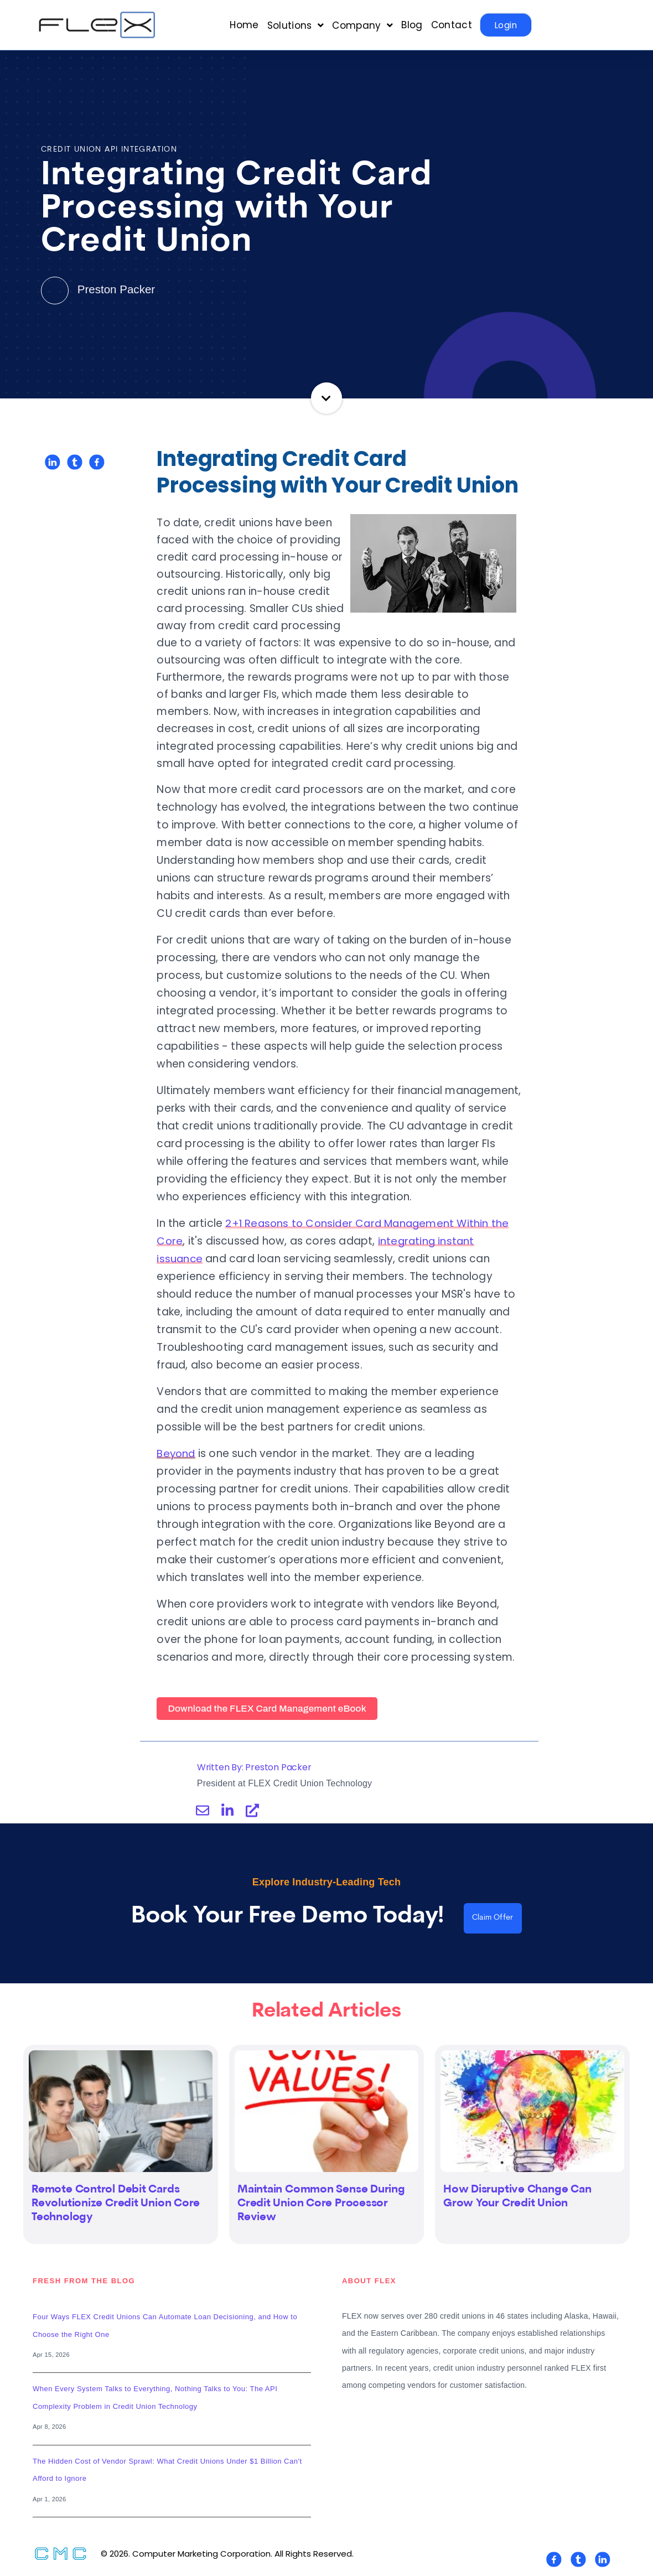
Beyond (176, 1453)
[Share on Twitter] (75, 462)
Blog (411, 25)
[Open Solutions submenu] (295, 25)
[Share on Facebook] (97, 462)
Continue (327, 398)
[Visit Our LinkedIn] (603, 2561)
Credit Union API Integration (109, 150)
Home (244, 25)
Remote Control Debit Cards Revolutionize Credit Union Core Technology (116, 2204)
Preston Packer (99, 289)
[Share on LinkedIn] (53, 462)
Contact (451, 25)
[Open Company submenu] (362, 25)
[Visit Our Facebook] (554, 2561)
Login (505, 25)
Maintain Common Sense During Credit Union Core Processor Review (321, 2204)
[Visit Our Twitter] (578, 2561)
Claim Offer (492, 1919)
